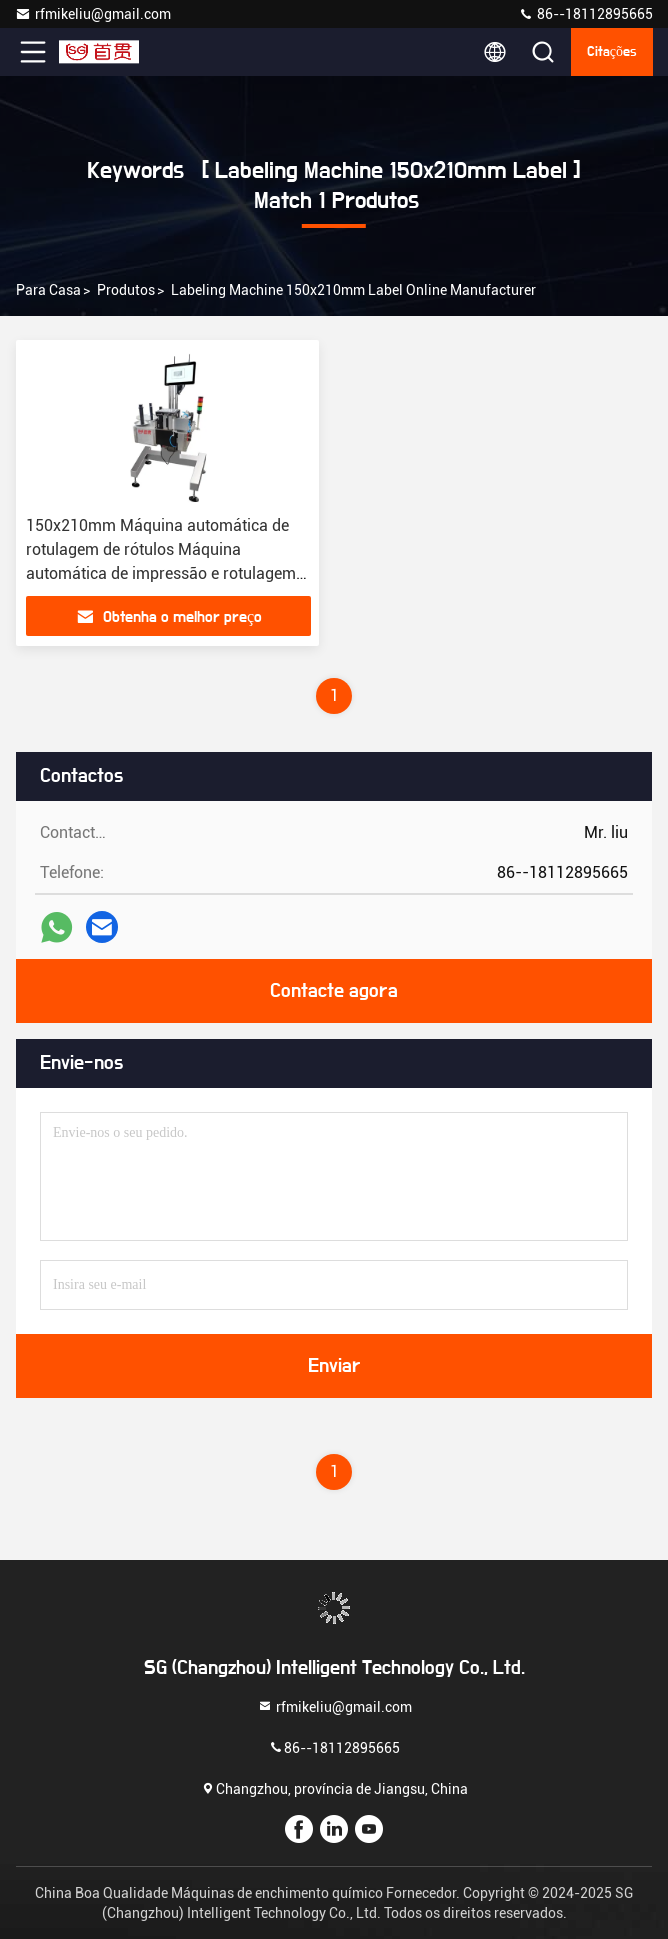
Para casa (48, 290)
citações (612, 52)
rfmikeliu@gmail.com (93, 14)
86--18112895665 (585, 14)
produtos (126, 290)
